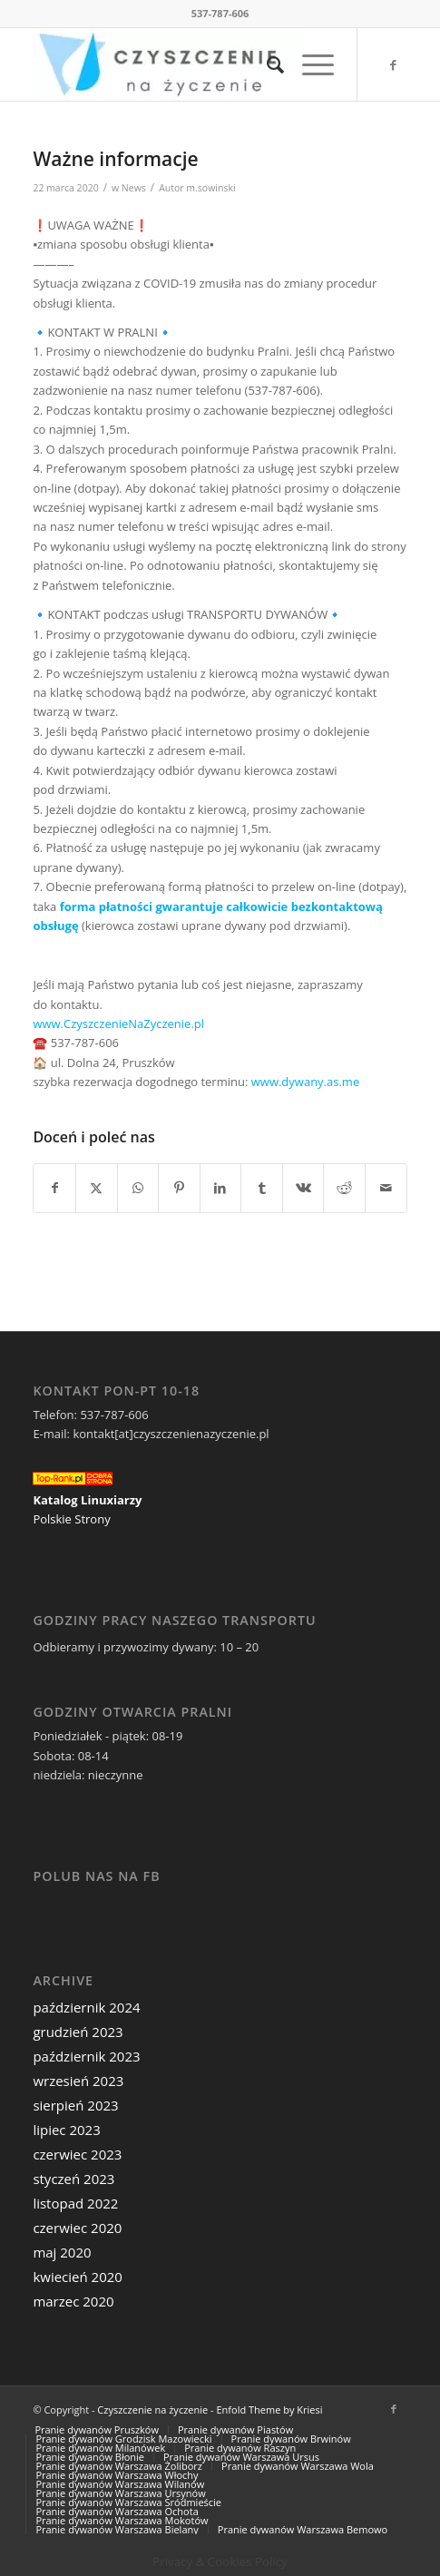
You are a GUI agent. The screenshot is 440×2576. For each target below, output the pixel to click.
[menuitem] (266, 64)
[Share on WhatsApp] (138, 1187)
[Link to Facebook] (393, 65)
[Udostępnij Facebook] (54, 1187)
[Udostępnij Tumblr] (261, 1187)
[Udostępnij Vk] (303, 1187)
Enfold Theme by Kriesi (269, 2409)
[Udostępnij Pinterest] (179, 1187)
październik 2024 (86, 2007)
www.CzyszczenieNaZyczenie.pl (118, 1023)
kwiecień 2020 (77, 2276)
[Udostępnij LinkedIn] (220, 1187)
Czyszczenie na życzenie (152, 2409)
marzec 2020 (73, 2301)
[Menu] (309, 64)
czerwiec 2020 (77, 2227)
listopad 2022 (75, 2203)
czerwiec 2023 (77, 2154)
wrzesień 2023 (78, 2081)
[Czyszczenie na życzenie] (182, 64)
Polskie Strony (71, 1519)
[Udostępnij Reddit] (344, 1187)
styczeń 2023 (73, 2179)
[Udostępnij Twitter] (96, 1187)
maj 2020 (62, 2252)
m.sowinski (210, 187)
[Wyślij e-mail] (386, 1187)
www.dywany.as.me (305, 1081)
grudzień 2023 (77, 2032)
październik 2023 (86, 2056)
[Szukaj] (266, 64)
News (134, 187)
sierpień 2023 (75, 2105)
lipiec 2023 (66, 2130)
